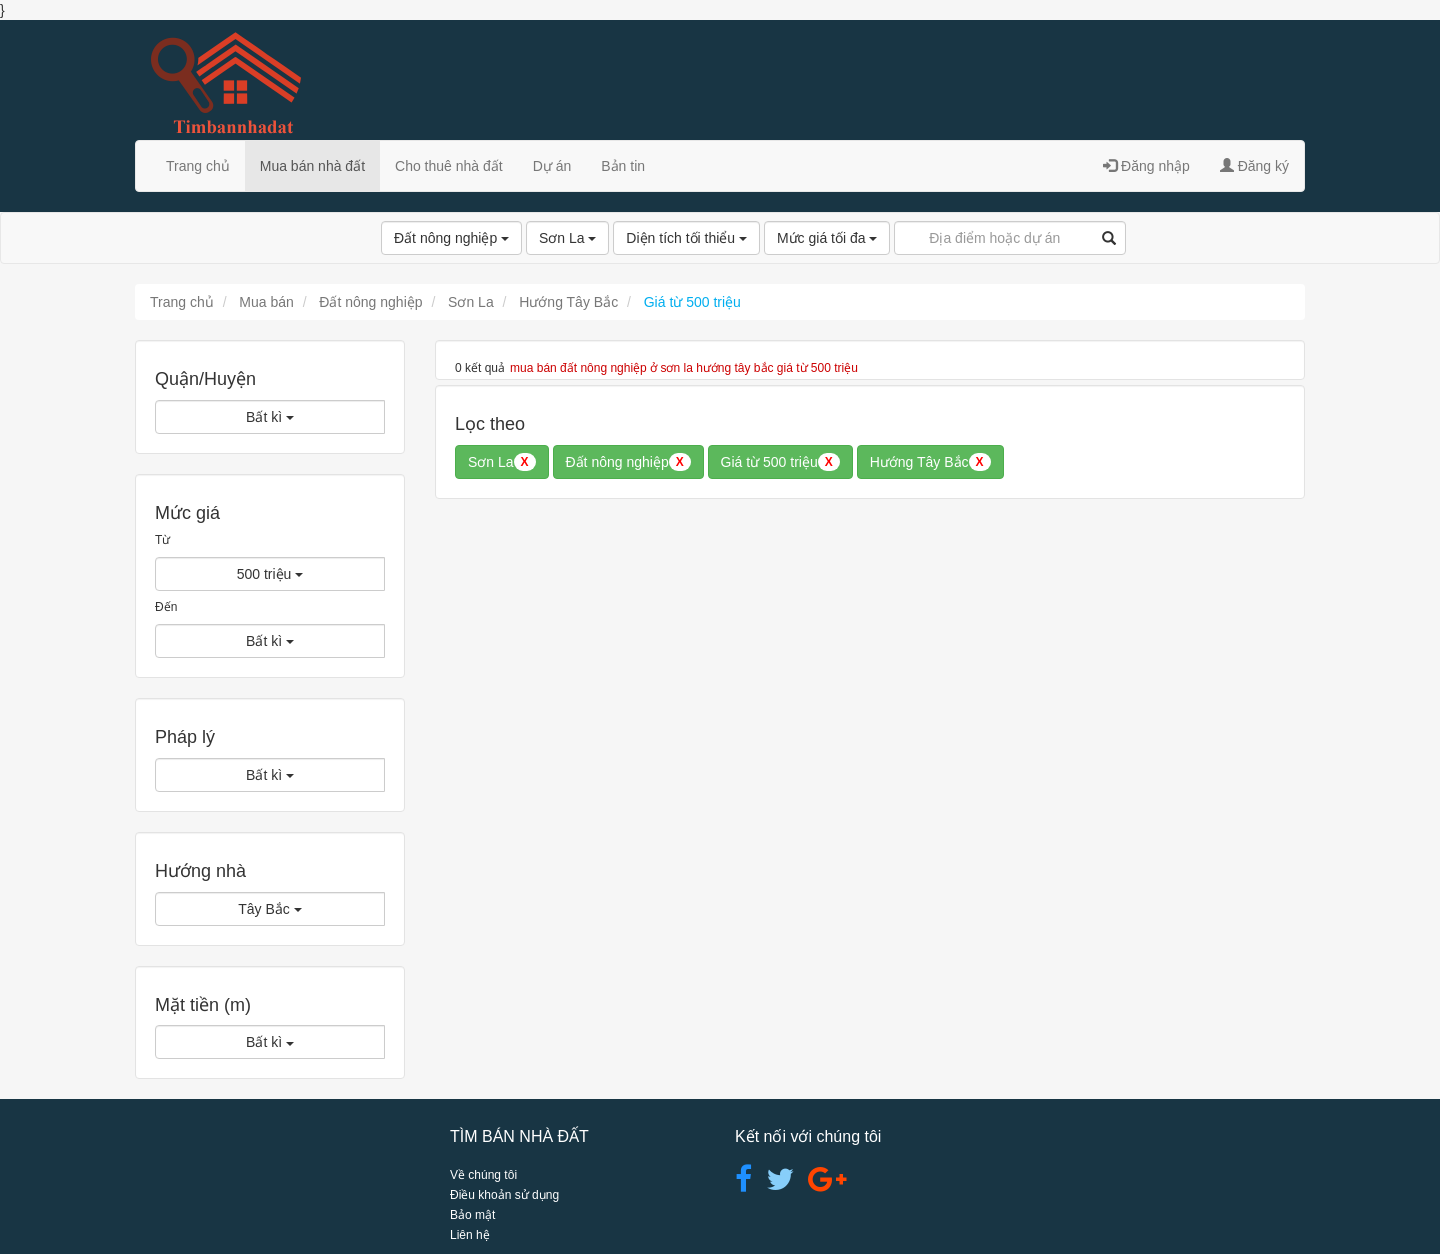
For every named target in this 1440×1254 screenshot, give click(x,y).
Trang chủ (198, 166)
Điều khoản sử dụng (504, 1195)
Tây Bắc (269, 909)
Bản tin (623, 166)
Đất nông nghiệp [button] (628, 462)
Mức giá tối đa (827, 238)
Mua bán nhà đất (312, 166)
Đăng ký (1254, 166)
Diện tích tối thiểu (686, 238)
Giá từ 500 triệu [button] (780, 462)
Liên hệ (470, 1235)
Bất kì (270, 417)
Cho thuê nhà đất (449, 166)
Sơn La (567, 238)
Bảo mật (472, 1215)
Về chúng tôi (483, 1175)
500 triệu (270, 574)
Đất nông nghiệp (451, 238)
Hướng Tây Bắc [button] (930, 462)
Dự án (552, 166)
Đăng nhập (1146, 166)
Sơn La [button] (502, 462)
